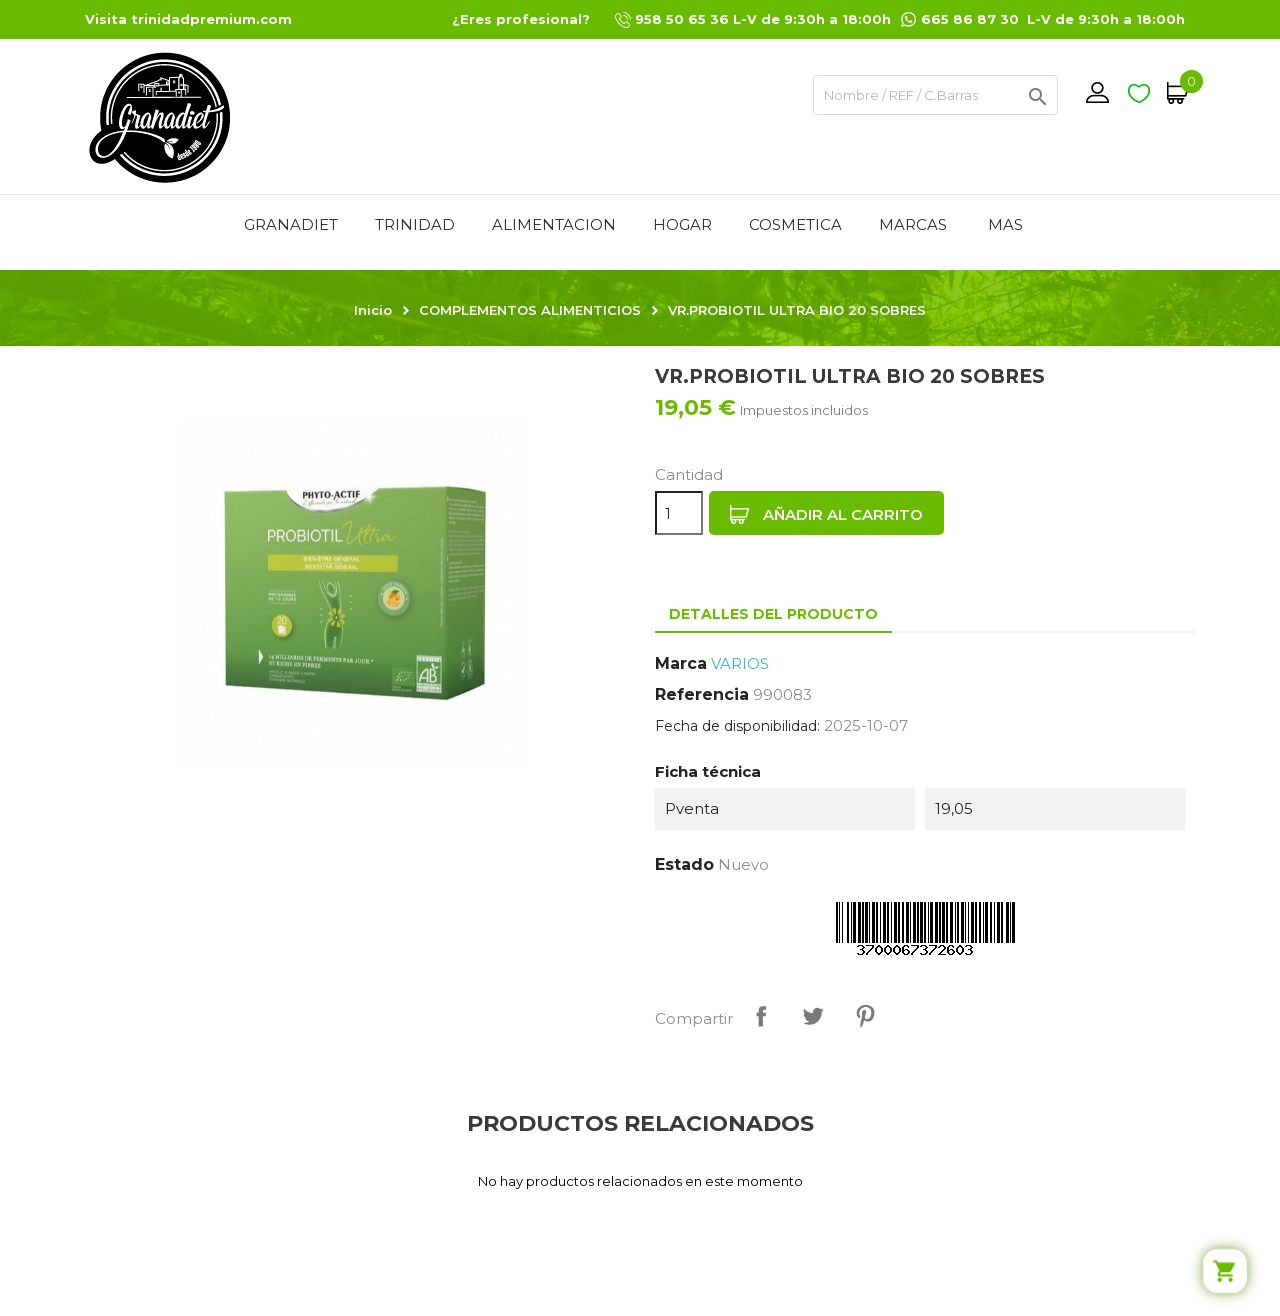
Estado (684, 864)
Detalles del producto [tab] (773, 614)
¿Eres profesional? (521, 19)
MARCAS (913, 224)
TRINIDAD (415, 224)
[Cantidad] (679, 513)
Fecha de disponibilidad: (737, 726)
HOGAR (682, 224)
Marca (681, 663)
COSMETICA (795, 224)
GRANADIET (291, 224)
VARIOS (740, 663)
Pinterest (865, 1016)
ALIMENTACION (554, 224)
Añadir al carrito (826, 515)
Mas (1005, 224)
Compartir (761, 1016)
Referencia (702, 694)
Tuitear (813, 1016)
